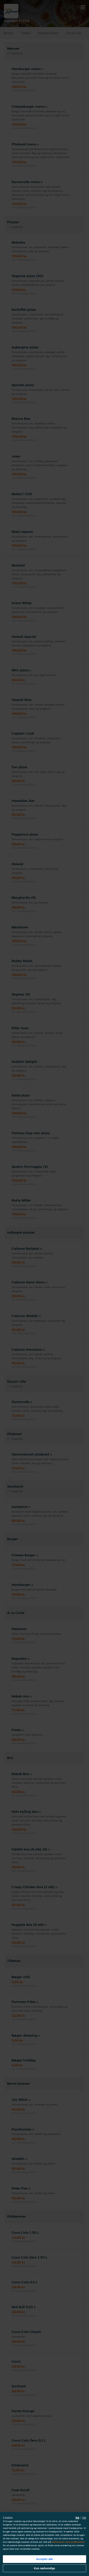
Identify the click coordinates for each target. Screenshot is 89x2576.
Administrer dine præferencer (68, 2541)
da (77, 2517)
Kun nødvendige (44, 2568)
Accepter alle (44, 2559)
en (84, 2517)
